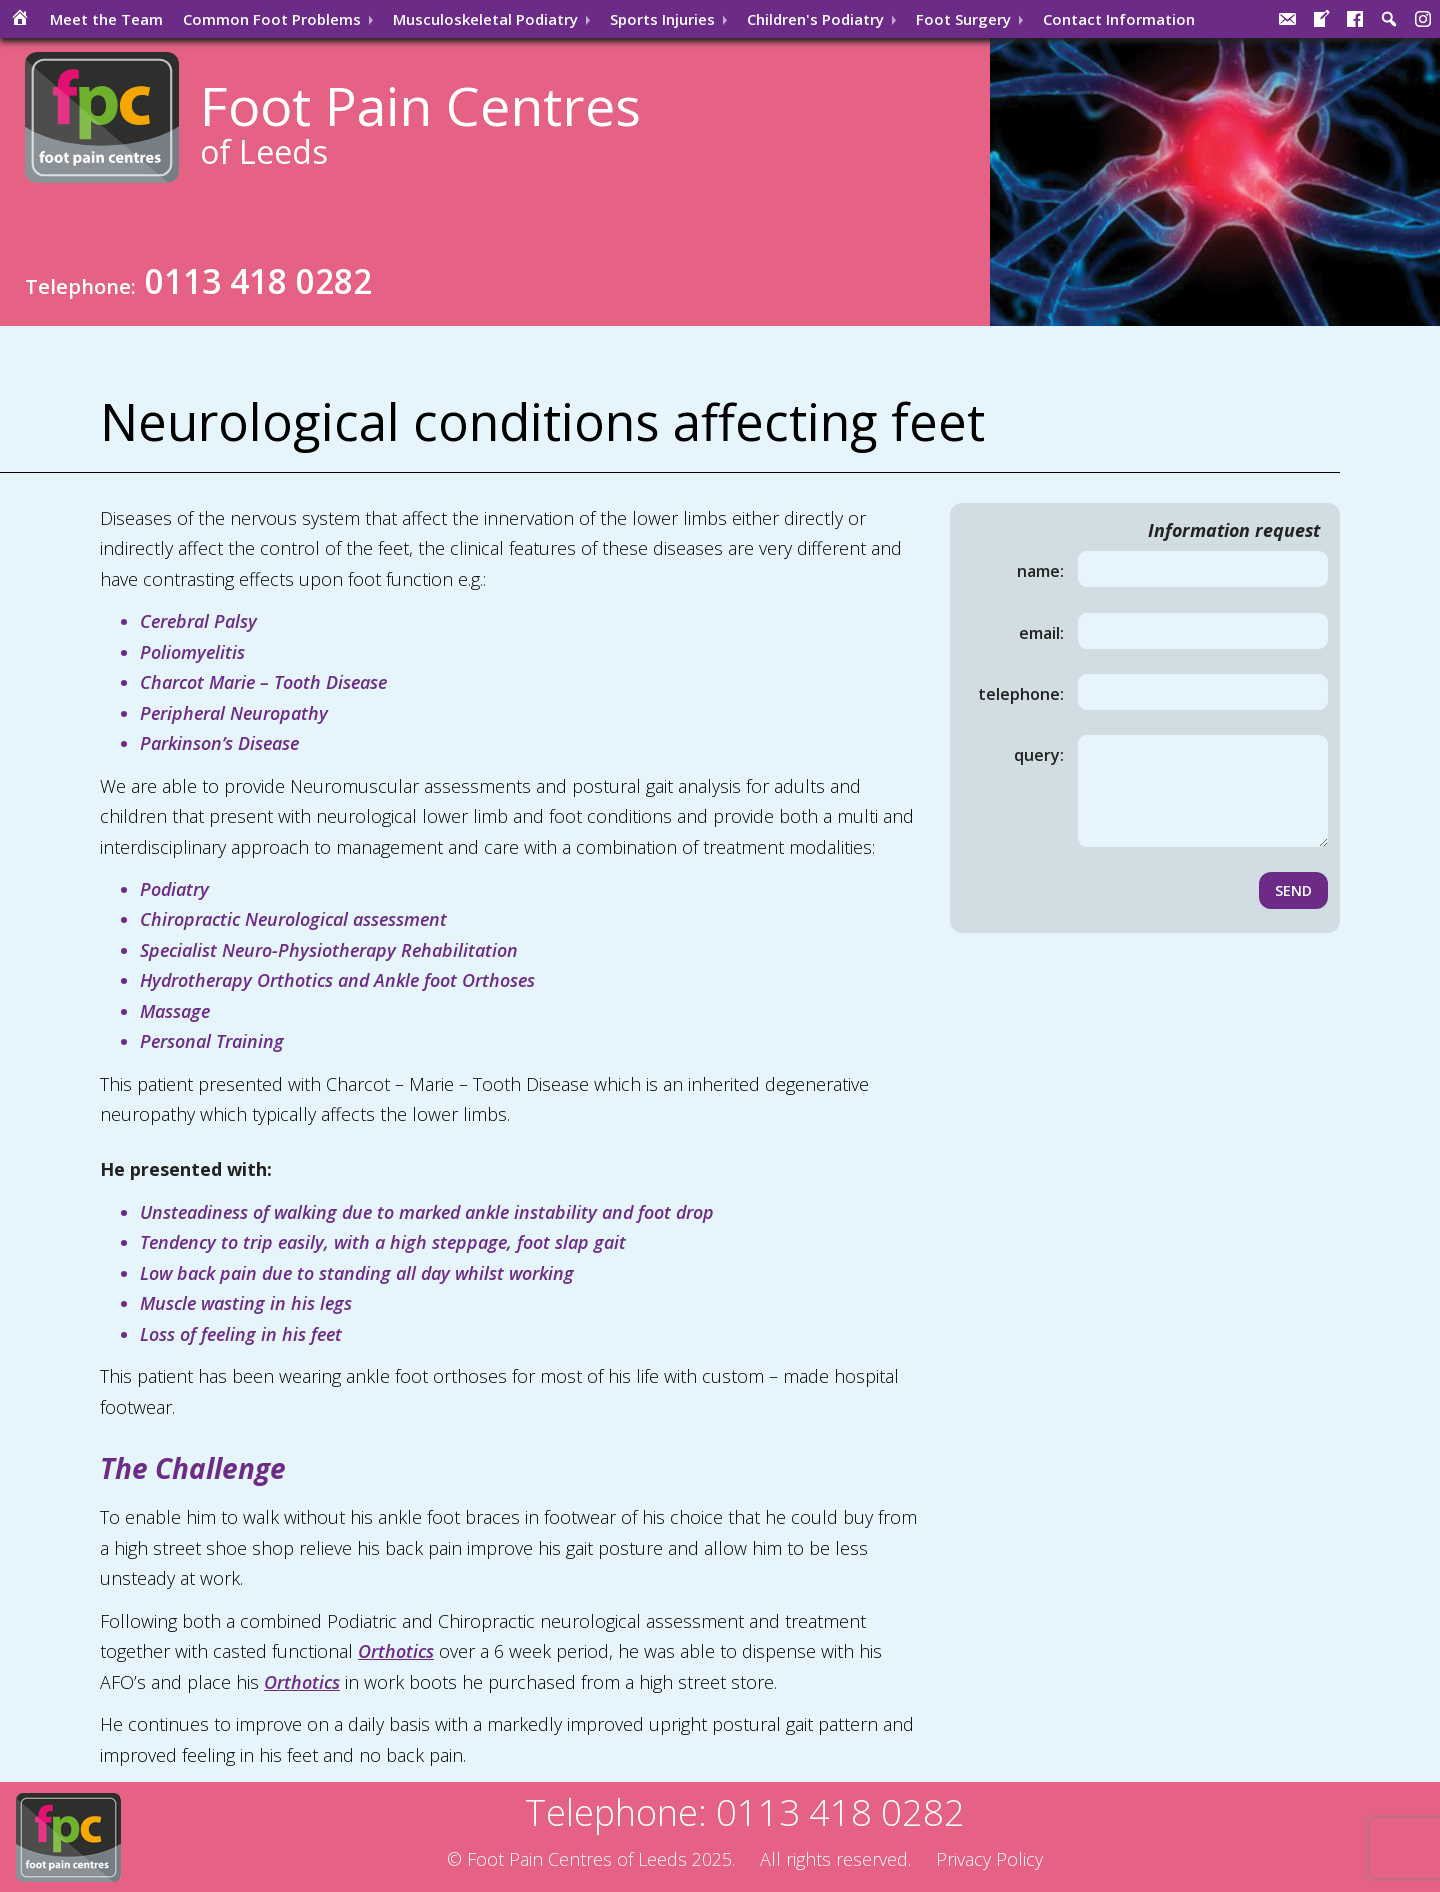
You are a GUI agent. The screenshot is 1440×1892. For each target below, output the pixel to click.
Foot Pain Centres (420, 121)
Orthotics (396, 1651)
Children (815, 19)
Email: (1041, 633)
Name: (1040, 571)
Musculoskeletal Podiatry (485, 19)
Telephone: (1021, 694)
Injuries (662, 19)
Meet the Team (106, 19)
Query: (1039, 755)
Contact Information (1119, 19)
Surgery (963, 19)
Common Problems (272, 19)
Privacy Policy (989, 1859)
